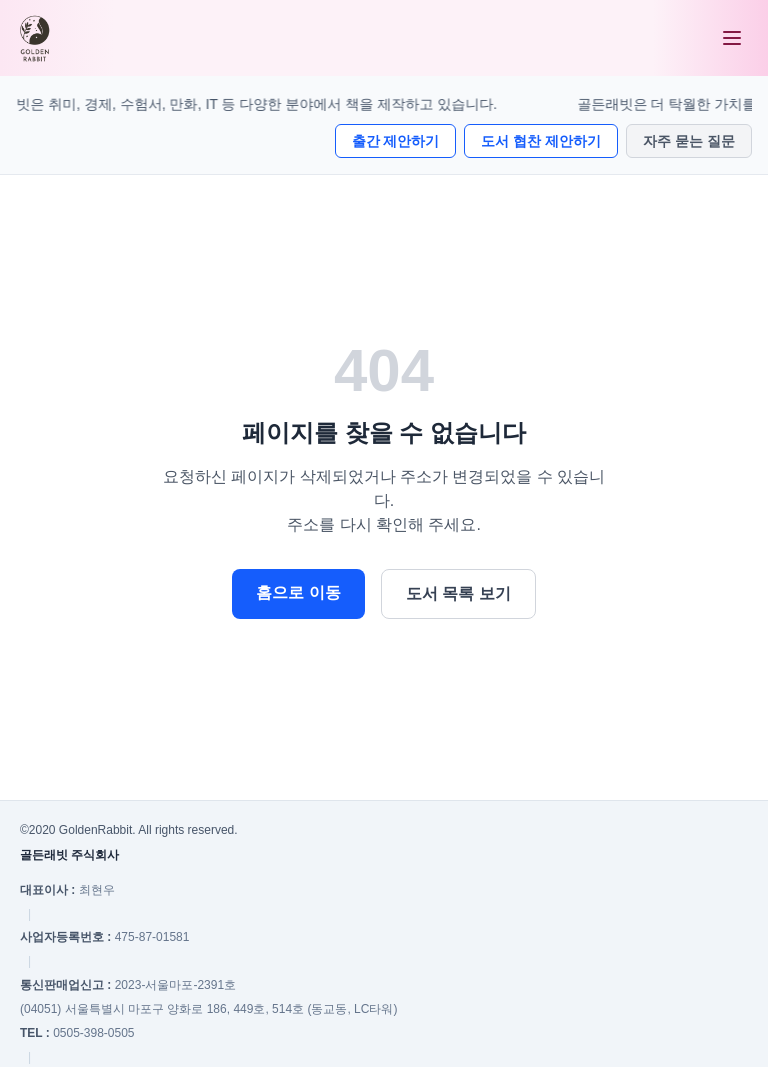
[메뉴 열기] (732, 38)
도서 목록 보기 (458, 593)
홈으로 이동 (298, 592)
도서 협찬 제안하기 (541, 141)
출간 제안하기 (396, 141)
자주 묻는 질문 (689, 141)
